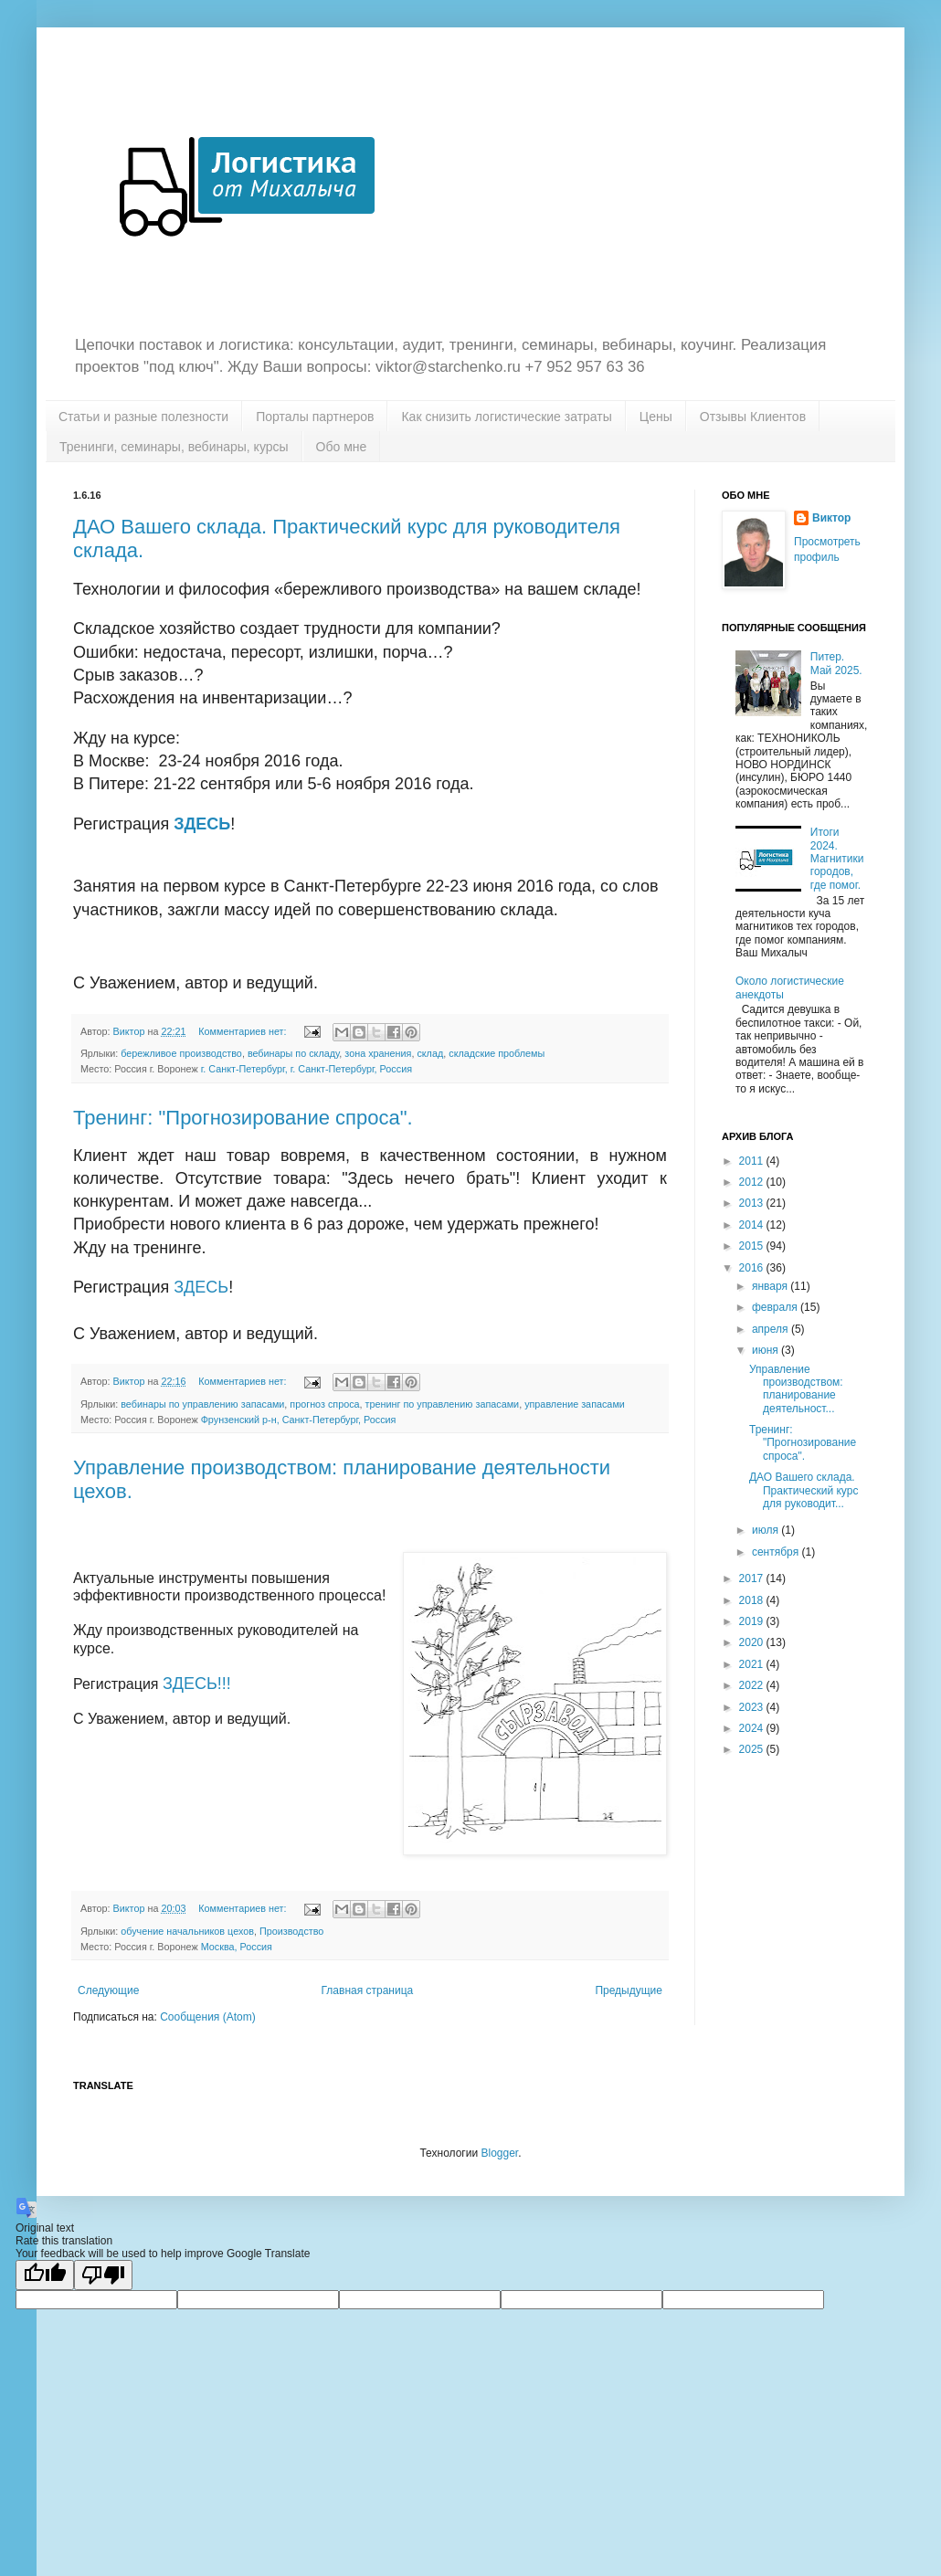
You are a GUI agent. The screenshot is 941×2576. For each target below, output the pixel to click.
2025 (753, 1749)
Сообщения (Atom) (207, 2017)
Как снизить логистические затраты (506, 416)
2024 (753, 1728)
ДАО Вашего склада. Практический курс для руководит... (803, 1490)
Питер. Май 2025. (836, 663)
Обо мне (341, 446)
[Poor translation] (103, 2275)
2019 (753, 1621)
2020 (753, 1642)
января (771, 1286)
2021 (753, 1664)
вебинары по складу (293, 1053)
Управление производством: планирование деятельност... (796, 1389)
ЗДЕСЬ (202, 824)
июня (766, 1350)
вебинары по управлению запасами (202, 1404)
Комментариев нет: (243, 1031)
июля (766, 1530)
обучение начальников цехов (187, 1931)
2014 (753, 1225)
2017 (753, 1578)
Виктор (831, 518)
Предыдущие (628, 1990)
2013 (753, 1203)
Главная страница (368, 1990)
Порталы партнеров (315, 416)
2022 (753, 1685)
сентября (777, 1552)
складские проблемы (497, 1053)
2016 (753, 1268)
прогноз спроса (324, 1404)
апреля (771, 1329)
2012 (753, 1182)
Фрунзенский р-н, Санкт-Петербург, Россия (298, 1419)
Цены (656, 416)
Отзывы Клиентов (753, 416)
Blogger (499, 2153)
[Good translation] (45, 2275)
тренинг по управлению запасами (442, 1404)
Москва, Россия (236, 1946)
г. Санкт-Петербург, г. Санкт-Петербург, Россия (306, 1068)
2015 (753, 1246)
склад (430, 1053)
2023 (753, 1707)
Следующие (108, 1990)
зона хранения (377, 1053)
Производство (291, 1931)
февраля (776, 1307)
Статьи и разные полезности (143, 416)
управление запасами (574, 1404)
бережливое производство (181, 1053)
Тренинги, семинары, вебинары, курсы (174, 446)
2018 (753, 1600)
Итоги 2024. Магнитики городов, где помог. (837, 859)
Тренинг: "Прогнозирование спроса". (243, 1117)
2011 (753, 1161)
